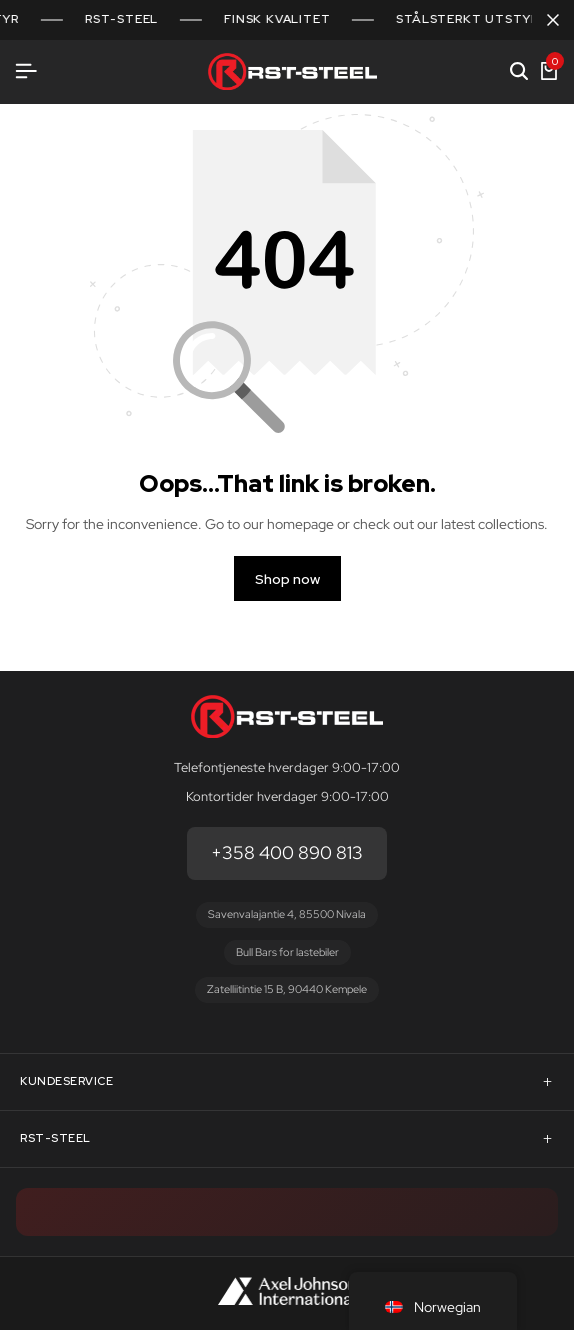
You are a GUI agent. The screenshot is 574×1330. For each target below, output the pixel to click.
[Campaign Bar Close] (553, 20)
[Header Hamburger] (26, 71)
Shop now (287, 579)
